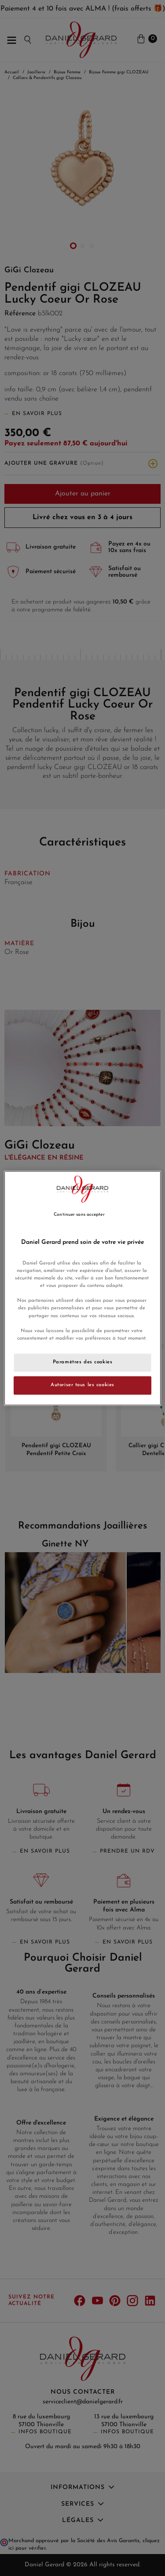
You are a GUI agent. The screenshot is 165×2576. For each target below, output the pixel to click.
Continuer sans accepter (79, 1214)
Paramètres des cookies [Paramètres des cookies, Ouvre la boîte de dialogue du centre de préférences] (83, 1362)
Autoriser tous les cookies (82, 1384)
